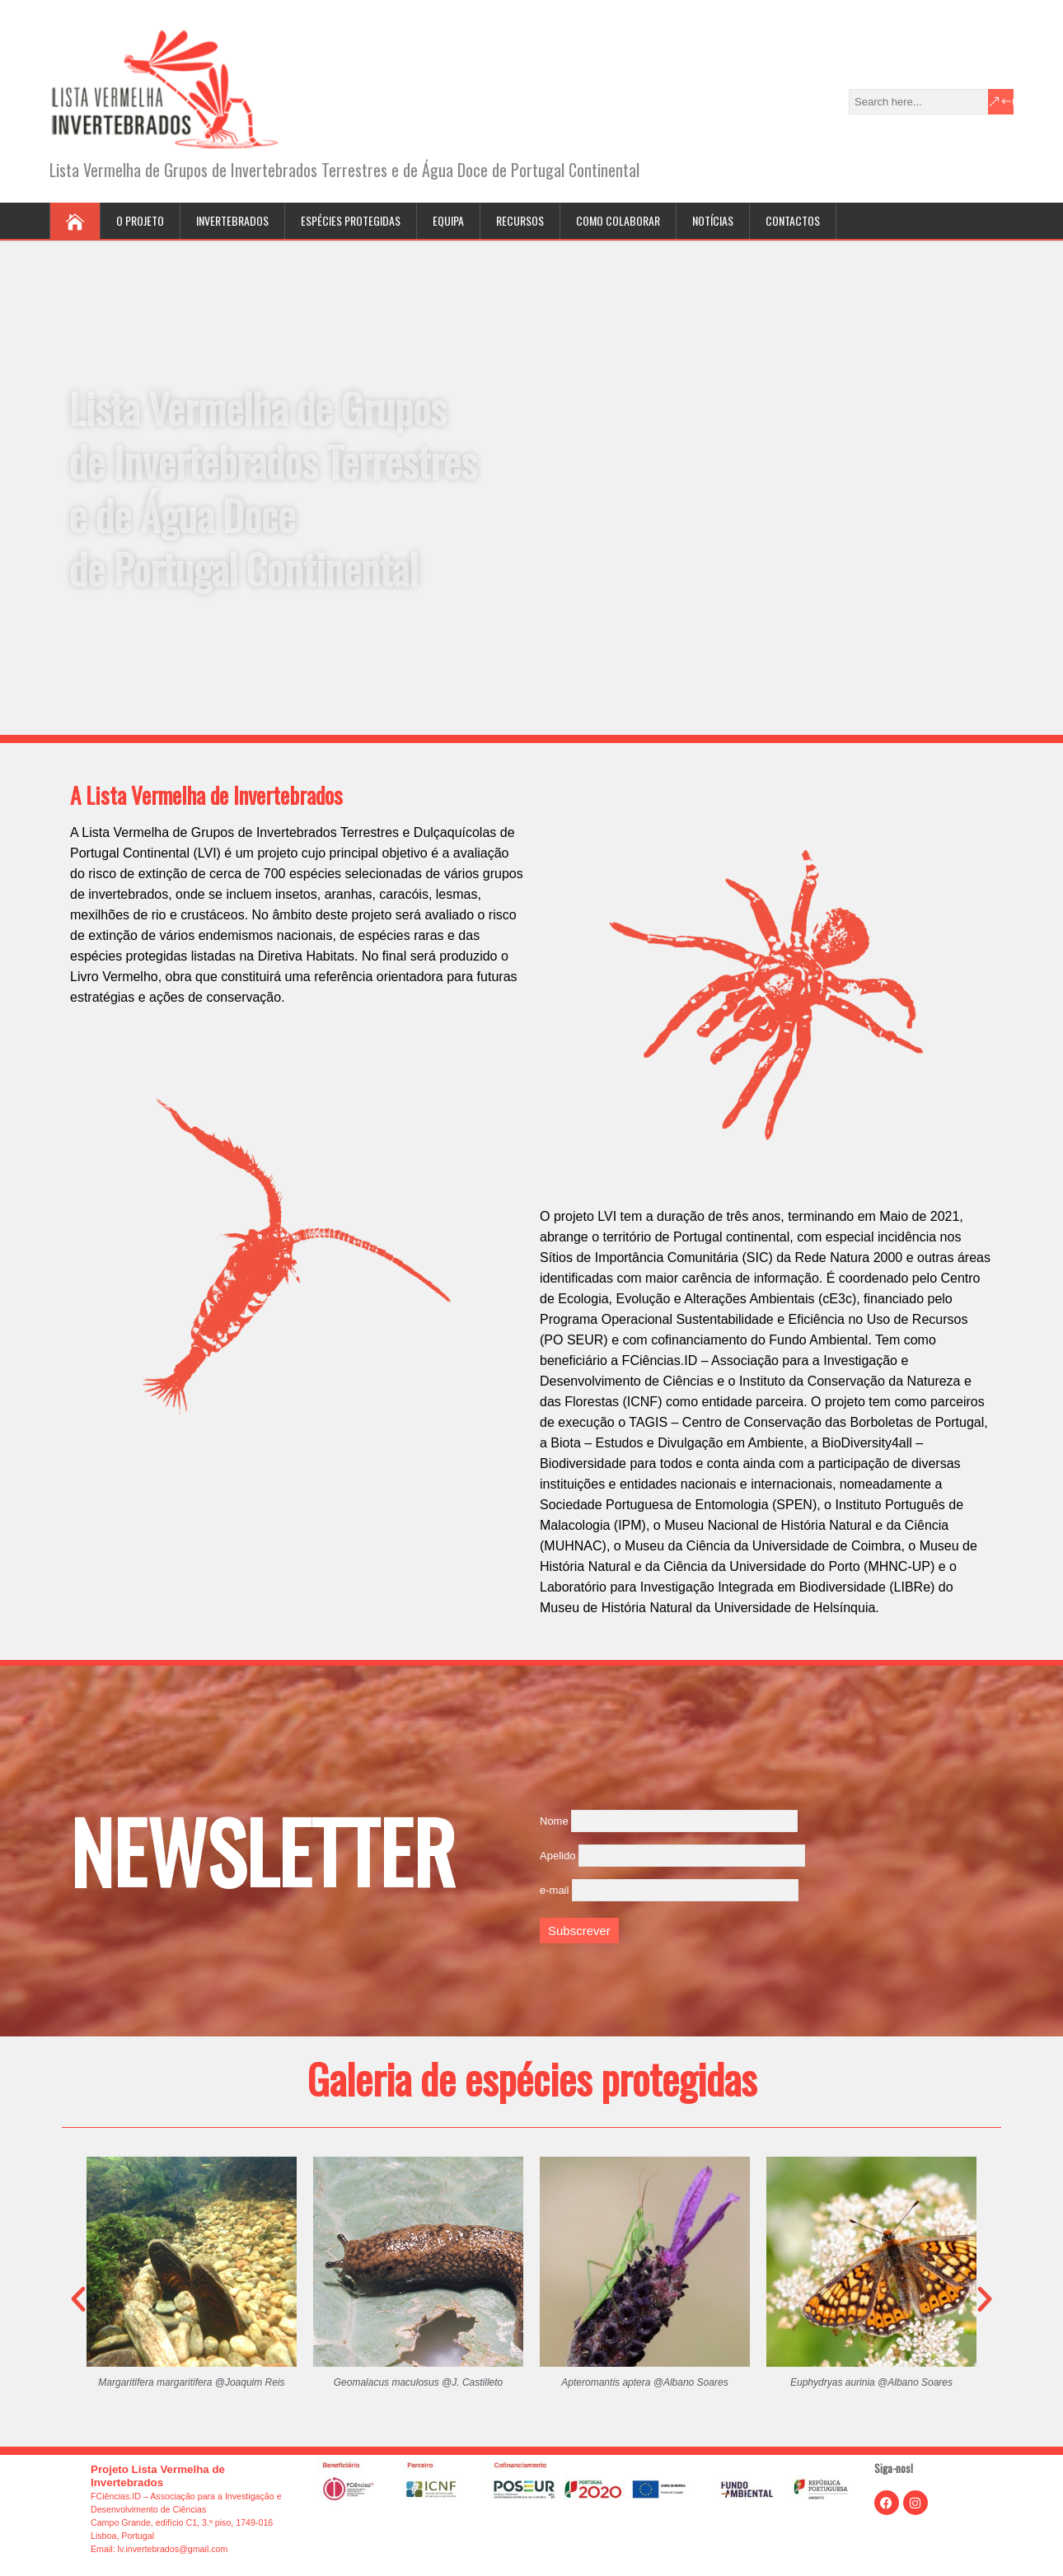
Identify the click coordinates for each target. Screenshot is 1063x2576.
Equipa (448, 220)
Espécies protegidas (350, 220)
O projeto (140, 220)
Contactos (793, 220)
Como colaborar (618, 220)
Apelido (557, 1855)
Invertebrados (232, 220)
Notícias (712, 220)
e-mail (554, 1890)
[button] (78, 2299)
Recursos (520, 220)
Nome (554, 1821)
